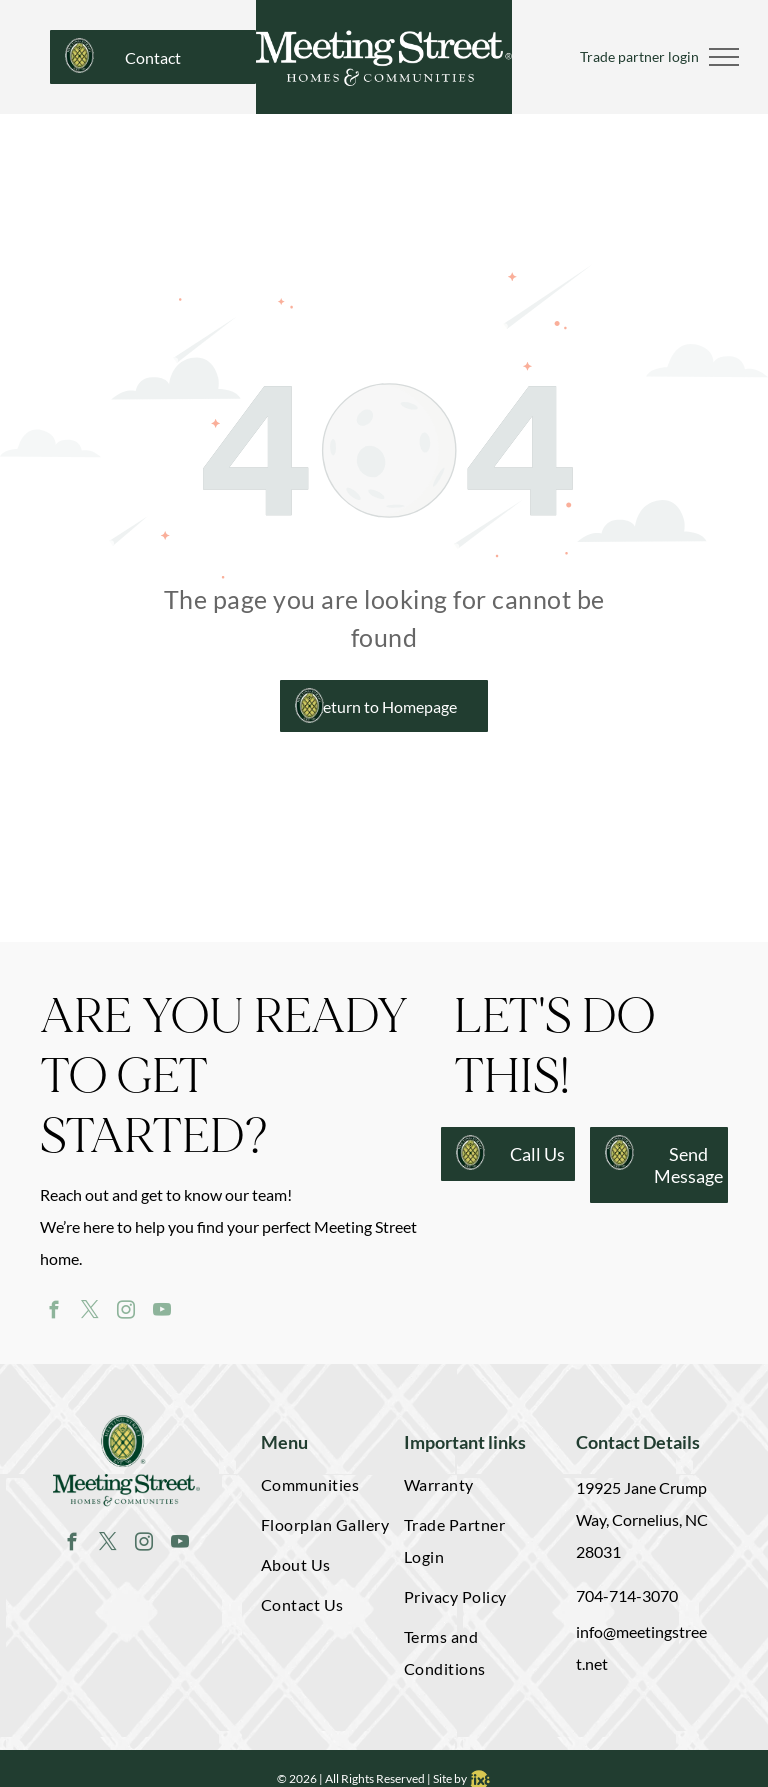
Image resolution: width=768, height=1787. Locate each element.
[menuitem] (325, 1489)
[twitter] (89, 1313)
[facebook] (53, 1313)
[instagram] (125, 1313)
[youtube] (161, 1313)
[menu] (724, 57)
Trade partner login (639, 56)
